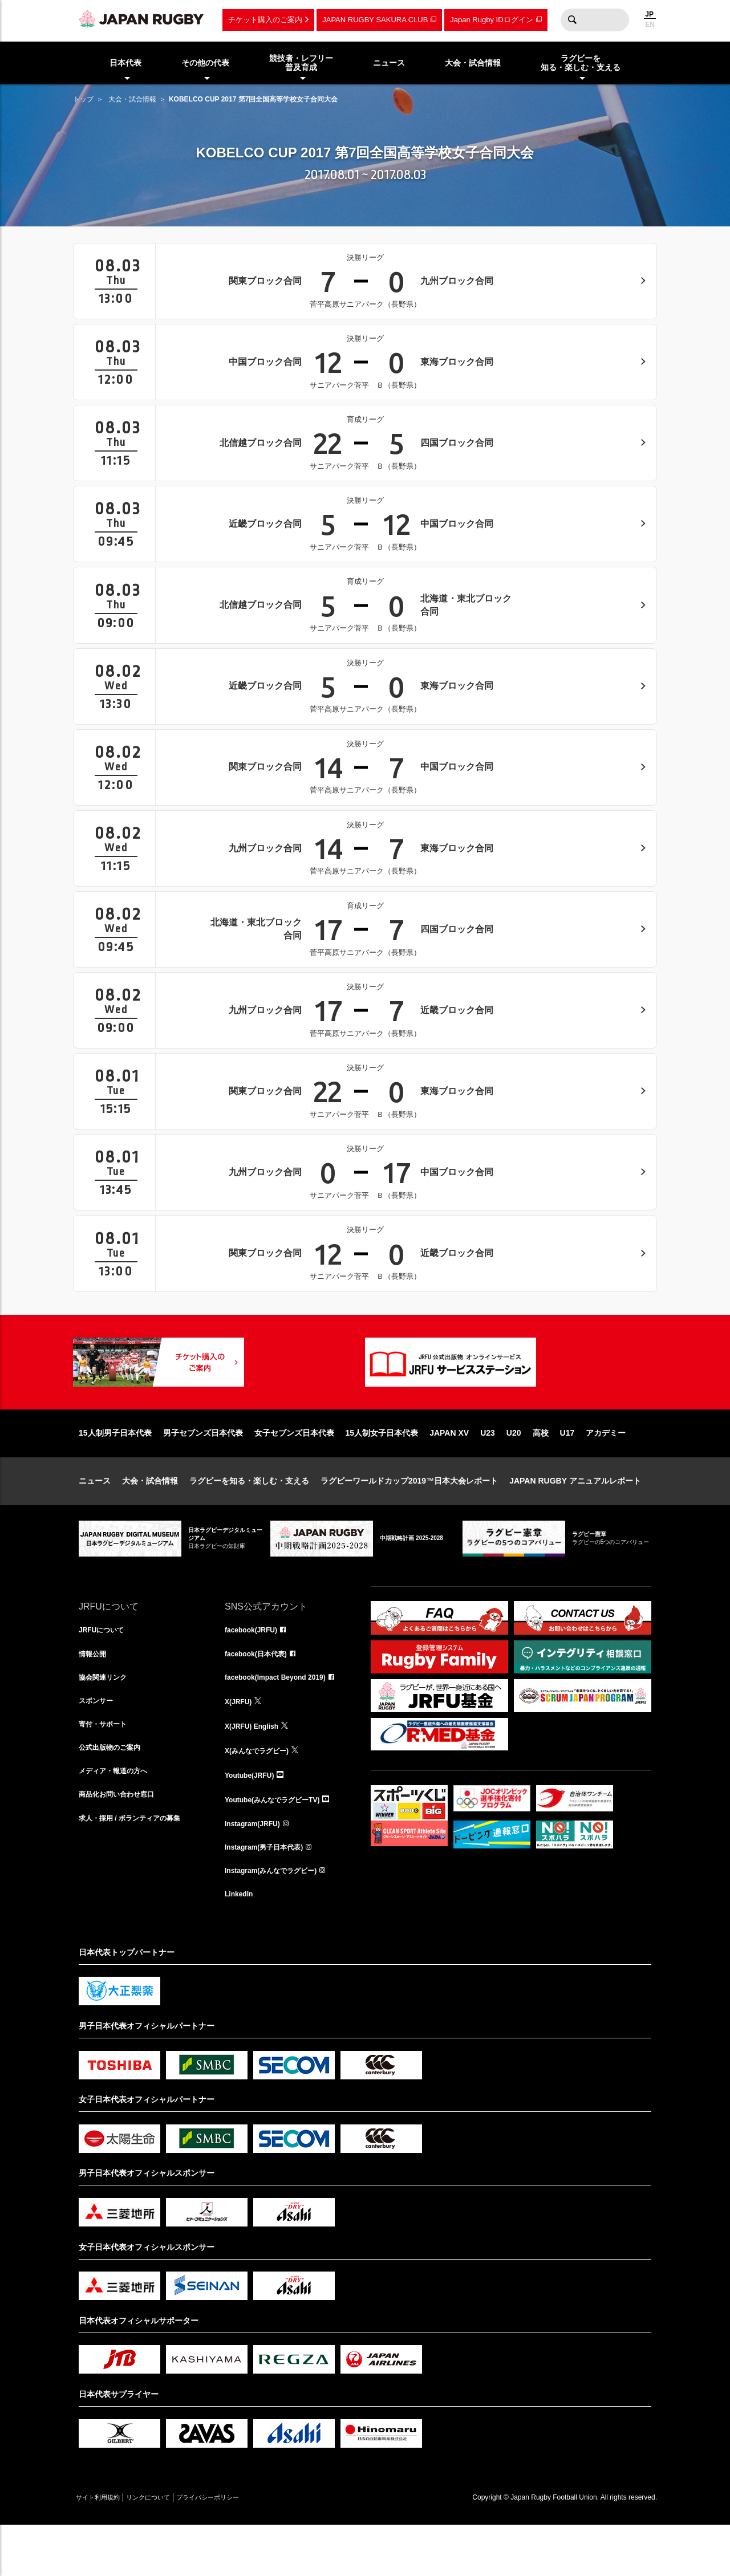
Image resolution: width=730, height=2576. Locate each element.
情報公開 (95, 1692)
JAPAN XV (449, 1469)
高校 (541, 1469)
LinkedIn (241, 1943)
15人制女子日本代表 (382, 1469)
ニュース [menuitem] (389, 62)
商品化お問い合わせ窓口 (123, 1842)
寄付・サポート (107, 1767)
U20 (513, 1469)
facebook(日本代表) (261, 1692)
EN (650, 25)
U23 (487, 1469)
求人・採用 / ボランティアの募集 (138, 1867)
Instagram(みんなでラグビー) (278, 1918)
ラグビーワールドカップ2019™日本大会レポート (409, 1517)
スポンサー (99, 1742)
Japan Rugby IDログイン (491, 19)
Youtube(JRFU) (253, 1817)
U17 (567, 1469)
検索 (572, 20)
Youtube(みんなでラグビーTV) (280, 1842)
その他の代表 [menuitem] (205, 62)
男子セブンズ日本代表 (203, 1469)
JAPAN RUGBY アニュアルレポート (575, 1517)
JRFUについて (105, 1667)
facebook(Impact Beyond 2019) (283, 1717)
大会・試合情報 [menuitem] (473, 62)
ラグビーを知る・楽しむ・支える (249, 1517)
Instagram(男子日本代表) (270, 1893)
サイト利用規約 (105, 2548)
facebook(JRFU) (255, 1667)
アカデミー (606, 1469)
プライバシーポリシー (247, 2548)
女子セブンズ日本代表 (294, 1469)
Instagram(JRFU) (257, 1867)
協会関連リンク (107, 1717)
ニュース (95, 1517)
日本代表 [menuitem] (125, 62)
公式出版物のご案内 (115, 1792)
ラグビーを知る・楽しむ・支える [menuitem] (580, 63)
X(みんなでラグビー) (262, 1792)
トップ (83, 99)
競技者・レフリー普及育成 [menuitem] (301, 63)
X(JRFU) (240, 1742)
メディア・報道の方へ (119, 1817)
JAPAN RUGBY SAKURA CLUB (375, 19)
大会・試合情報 (132, 99)
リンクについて (171, 2548)
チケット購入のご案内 (265, 19)
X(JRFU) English (256, 1767)
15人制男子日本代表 (115, 1469)
